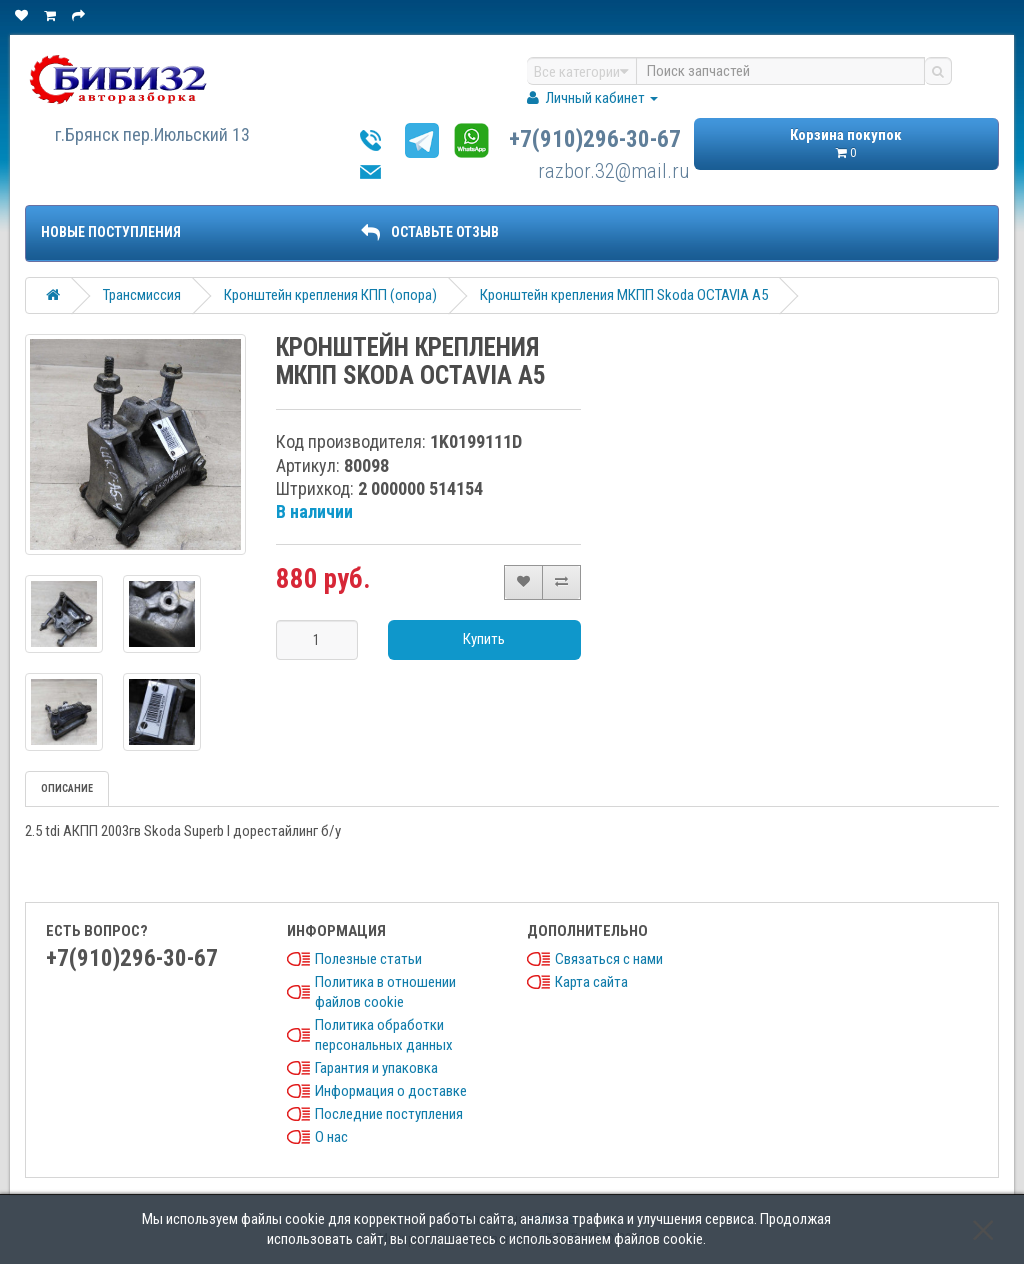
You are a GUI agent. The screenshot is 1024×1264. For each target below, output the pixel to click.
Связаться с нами (609, 959)
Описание (67, 788)
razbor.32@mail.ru (614, 171)
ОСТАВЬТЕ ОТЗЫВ (430, 232)
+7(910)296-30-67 (595, 139)
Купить (484, 639)
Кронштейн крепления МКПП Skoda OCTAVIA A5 (624, 295)
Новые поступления (111, 232)
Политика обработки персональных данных (384, 1035)
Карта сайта (591, 982)
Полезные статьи (368, 959)
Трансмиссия (142, 295)
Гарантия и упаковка (376, 1068)
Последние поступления (389, 1114)
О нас (331, 1137)
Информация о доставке (391, 1091)
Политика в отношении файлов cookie (385, 992)
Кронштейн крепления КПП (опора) (330, 295)
